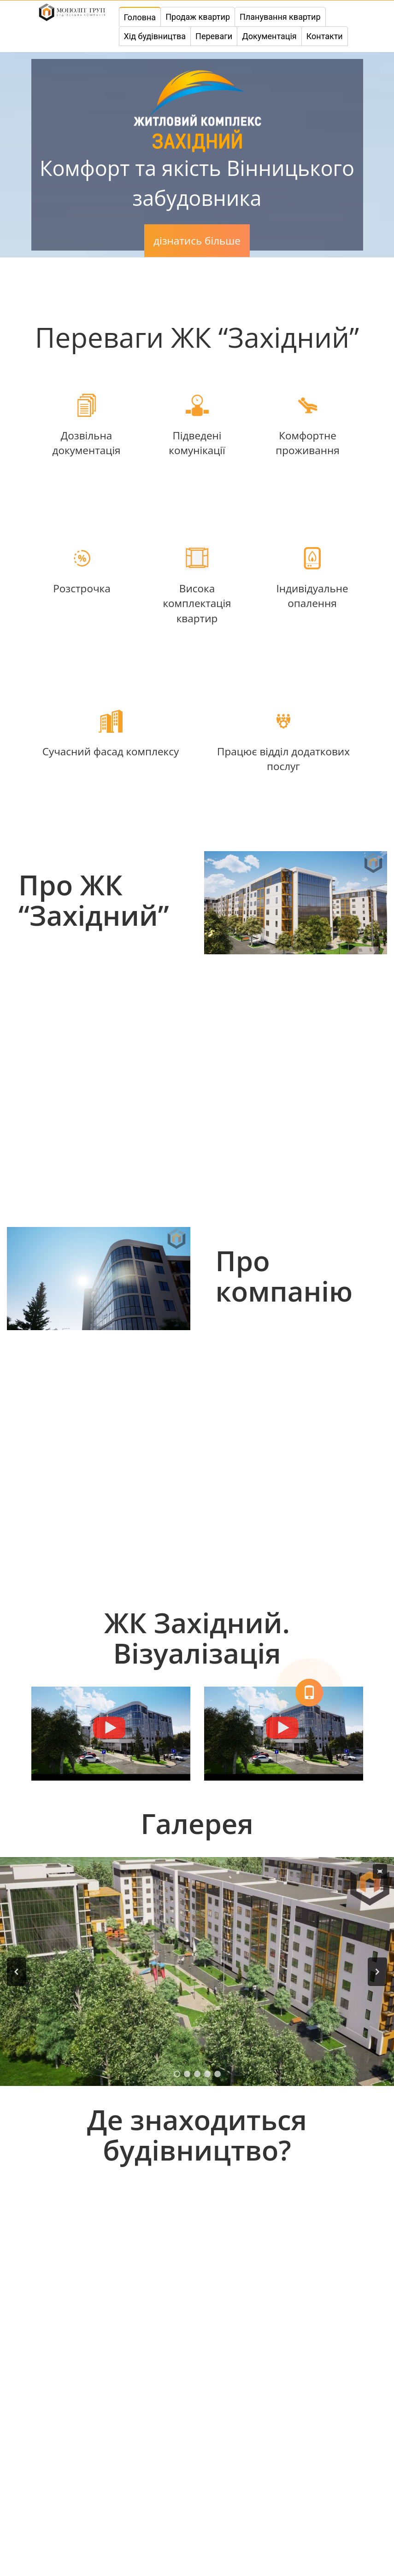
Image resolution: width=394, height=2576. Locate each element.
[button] (16, 1971)
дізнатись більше (197, 241)
